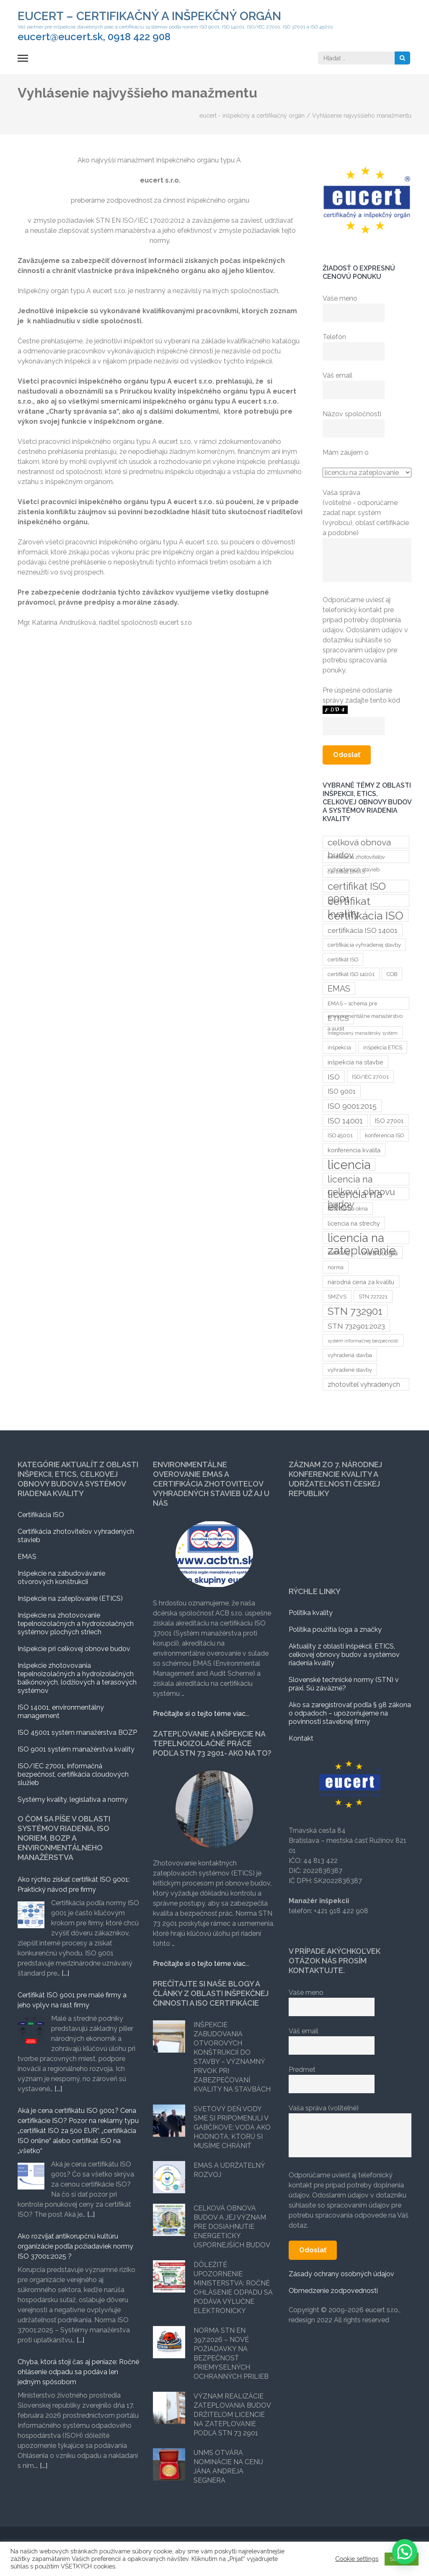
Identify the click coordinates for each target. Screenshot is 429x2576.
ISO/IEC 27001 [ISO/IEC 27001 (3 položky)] (370, 1077)
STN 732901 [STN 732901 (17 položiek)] (355, 1311)
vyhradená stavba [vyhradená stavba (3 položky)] (350, 1355)
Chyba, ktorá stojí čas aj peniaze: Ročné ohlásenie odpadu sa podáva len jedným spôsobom (78, 2372)
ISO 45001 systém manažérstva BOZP (77, 1732)
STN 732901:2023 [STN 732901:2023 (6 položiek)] (356, 1326)
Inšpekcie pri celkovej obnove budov (74, 1649)
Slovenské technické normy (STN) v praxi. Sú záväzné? (344, 1684)
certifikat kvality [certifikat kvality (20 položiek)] (349, 901)
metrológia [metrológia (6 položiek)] (380, 1253)
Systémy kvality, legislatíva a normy (73, 1799)
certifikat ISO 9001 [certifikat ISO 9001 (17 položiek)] (357, 886)
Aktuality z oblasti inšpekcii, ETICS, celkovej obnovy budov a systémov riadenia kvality (344, 1654)
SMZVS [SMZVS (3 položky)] (337, 1296)
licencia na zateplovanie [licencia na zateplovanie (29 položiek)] (362, 1237)
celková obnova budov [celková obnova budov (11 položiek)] (359, 842)
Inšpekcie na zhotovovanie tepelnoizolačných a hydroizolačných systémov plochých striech (76, 1623)
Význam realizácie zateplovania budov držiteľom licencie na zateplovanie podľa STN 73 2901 (232, 2414)
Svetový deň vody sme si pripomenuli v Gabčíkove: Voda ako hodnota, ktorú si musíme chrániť (232, 2127)
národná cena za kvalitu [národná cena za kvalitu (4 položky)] (361, 1281)
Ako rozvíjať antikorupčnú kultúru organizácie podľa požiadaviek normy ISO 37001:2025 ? (75, 2246)
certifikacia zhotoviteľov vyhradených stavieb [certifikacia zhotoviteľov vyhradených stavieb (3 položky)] (356, 858)
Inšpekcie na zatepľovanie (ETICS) (70, 1598)
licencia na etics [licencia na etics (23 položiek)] (355, 1194)
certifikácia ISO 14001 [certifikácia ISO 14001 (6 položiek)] (363, 930)
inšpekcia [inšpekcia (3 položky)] (339, 1047)
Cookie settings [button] (356, 2558)
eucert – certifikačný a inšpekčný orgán (149, 16)
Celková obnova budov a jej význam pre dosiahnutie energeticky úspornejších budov (232, 2226)
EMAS (27, 1557)
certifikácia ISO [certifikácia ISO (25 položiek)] (365, 915)
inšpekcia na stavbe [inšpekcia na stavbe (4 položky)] (355, 1062)
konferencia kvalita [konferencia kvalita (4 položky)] (354, 1150)
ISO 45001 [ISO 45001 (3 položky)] (340, 1135)
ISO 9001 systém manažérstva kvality (76, 1749)
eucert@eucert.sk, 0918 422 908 (94, 37)
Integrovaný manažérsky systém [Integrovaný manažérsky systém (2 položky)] (363, 1033)
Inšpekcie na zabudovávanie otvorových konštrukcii (61, 1577)
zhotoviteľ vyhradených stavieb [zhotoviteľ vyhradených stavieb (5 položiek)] (364, 1386)
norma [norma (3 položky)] (336, 1267)
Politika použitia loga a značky (335, 1629)
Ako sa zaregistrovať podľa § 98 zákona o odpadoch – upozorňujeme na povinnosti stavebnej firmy (350, 1713)
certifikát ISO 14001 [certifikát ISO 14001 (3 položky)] (351, 974)
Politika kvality (311, 1613)
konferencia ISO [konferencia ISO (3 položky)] (384, 1135)
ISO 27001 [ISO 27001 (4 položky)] (389, 1120)
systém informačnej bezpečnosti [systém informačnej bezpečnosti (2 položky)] (363, 1340)
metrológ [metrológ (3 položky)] (339, 1252)
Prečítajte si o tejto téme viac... (201, 1714)
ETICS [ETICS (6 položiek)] (338, 1018)
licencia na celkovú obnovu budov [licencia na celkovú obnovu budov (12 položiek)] (361, 1179)
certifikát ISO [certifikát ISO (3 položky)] (343, 959)
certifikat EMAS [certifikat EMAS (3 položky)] (346, 871)
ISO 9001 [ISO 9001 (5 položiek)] (342, 1091)
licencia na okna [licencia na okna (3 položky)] (348, 1209)
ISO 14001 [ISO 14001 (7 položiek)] (345, 1120)
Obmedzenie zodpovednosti (333, 2291)
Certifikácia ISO (41, 1515)
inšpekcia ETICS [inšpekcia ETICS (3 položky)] (382, 1047)
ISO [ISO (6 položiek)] (334, 1077)
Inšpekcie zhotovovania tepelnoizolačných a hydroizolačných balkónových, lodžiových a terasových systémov (77, 1678)
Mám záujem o (346, 452)
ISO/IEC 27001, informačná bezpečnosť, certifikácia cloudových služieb (73, 1774)
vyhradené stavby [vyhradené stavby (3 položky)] (350, 1370)
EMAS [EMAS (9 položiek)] (339, 989)
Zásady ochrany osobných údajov (341, 2274)
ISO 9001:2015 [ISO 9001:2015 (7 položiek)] (352, 1106)
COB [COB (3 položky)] (392, 974)
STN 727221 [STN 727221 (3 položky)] (373, 1296)
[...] (65, 1973)
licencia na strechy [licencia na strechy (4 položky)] (354, 1223)
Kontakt (301, 1738)
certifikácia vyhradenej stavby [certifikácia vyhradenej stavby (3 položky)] (364, 945)
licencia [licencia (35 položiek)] (349, 1164)
